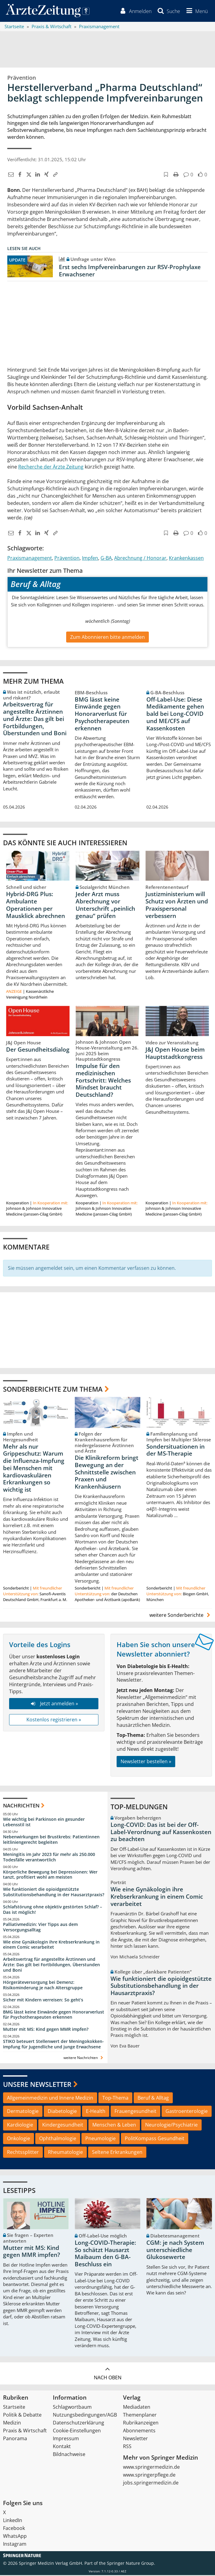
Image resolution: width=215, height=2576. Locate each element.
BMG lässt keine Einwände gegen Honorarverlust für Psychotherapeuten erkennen (102, 714)
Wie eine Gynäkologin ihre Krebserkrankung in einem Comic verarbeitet (51, 1945)
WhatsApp (15, 2537)
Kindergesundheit (62, 2126)
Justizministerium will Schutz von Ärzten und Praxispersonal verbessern (176, 906)
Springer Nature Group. (131, 2564)
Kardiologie (20, 2126)
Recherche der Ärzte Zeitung (51, 467)
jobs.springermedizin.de (151, 2483)
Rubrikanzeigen (141, 2423)
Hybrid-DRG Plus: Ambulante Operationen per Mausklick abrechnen (35, 906)
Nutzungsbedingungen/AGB (85, 2415)
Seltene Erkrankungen (117, 2153)
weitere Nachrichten (83, 2058)
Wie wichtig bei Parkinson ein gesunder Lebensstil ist (44, 1823)
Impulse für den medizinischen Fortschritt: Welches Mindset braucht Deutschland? (103, 1081)
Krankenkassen (186, 559)
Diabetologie (62, 2112)
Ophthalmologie (57, 2139)
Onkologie (18, 2139)
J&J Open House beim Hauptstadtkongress (175, 1054)
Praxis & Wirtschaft (25, 2431)
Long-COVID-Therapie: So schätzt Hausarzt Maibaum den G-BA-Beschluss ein (105, 2254)
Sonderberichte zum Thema (53, 1389)
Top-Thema (115, 2098)
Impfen (90, 559)
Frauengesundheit (135, 2112)
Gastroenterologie (187, 2112)
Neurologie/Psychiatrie (171, 2126)
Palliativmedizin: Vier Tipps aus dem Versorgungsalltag (40, 1928)
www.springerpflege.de (149, 2475)
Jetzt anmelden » (53, 1704)
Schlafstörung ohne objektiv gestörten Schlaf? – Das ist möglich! (52, 1910)
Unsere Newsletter (37, 2085)
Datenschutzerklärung (78, 2423)
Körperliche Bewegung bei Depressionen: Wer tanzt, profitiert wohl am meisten (50, 1875)
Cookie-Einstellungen (77, 2431)
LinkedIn (12, 2521)
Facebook (14, 2529)
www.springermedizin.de (151, 2467)
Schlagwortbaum (72, 2407)
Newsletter (135, 2439)
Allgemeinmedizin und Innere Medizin (50, 2098)
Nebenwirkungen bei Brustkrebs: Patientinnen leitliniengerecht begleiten (51, 1840)
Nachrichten (21, 1806)
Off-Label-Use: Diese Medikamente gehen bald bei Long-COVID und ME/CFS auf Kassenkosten (175, 714)
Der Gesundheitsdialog (38, 1050)
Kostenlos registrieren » (53, 1720)
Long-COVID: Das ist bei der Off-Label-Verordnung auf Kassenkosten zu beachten (161, 1833)
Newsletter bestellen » (146, 1762)
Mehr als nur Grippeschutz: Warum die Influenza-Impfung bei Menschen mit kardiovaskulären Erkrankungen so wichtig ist (33, 1469)
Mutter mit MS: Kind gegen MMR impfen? (45, 2030)
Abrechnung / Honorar (140, 559)
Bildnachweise (69, 2455)
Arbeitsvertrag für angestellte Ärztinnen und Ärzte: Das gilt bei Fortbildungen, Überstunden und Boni (35, 720)
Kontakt (62, 2447)
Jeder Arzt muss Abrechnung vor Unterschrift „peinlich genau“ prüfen (105, 906)
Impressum (66, 2439)
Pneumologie (100, 2139)
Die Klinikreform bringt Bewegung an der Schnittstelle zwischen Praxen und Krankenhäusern (106, 1473)
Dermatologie (23, 2112)
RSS (127, 2447)
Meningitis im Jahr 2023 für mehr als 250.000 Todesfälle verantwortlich (49, 1858)
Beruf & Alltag (153, 2098)
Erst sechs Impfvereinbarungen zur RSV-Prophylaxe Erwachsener (130, 271)
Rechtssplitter (23, 2153)
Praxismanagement (29, 559)
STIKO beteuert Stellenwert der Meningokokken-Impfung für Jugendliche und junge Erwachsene (53, 2045)
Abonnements (139, 2431)
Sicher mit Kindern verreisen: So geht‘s (43, 2001)
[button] (196, 11)
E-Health (95, 2112)
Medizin (12, 2423)
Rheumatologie (65, 2153)
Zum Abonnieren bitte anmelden (107, 638)
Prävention (67, 559)
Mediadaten (136, 2407)
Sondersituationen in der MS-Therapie (175, 1451)
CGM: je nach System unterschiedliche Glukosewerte (175, 2251)
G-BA (106, 559)
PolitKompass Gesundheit (154, 2139)
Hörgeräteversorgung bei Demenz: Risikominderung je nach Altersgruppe (43, 1985)
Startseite (14, 2407)
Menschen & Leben (114, 2126)
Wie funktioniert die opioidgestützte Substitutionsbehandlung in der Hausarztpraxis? (53, 1893)
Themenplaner (140, 2415)
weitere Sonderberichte (180, 1616)
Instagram (14, 2544)
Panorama (15, 2439)
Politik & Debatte (22, 2415)
